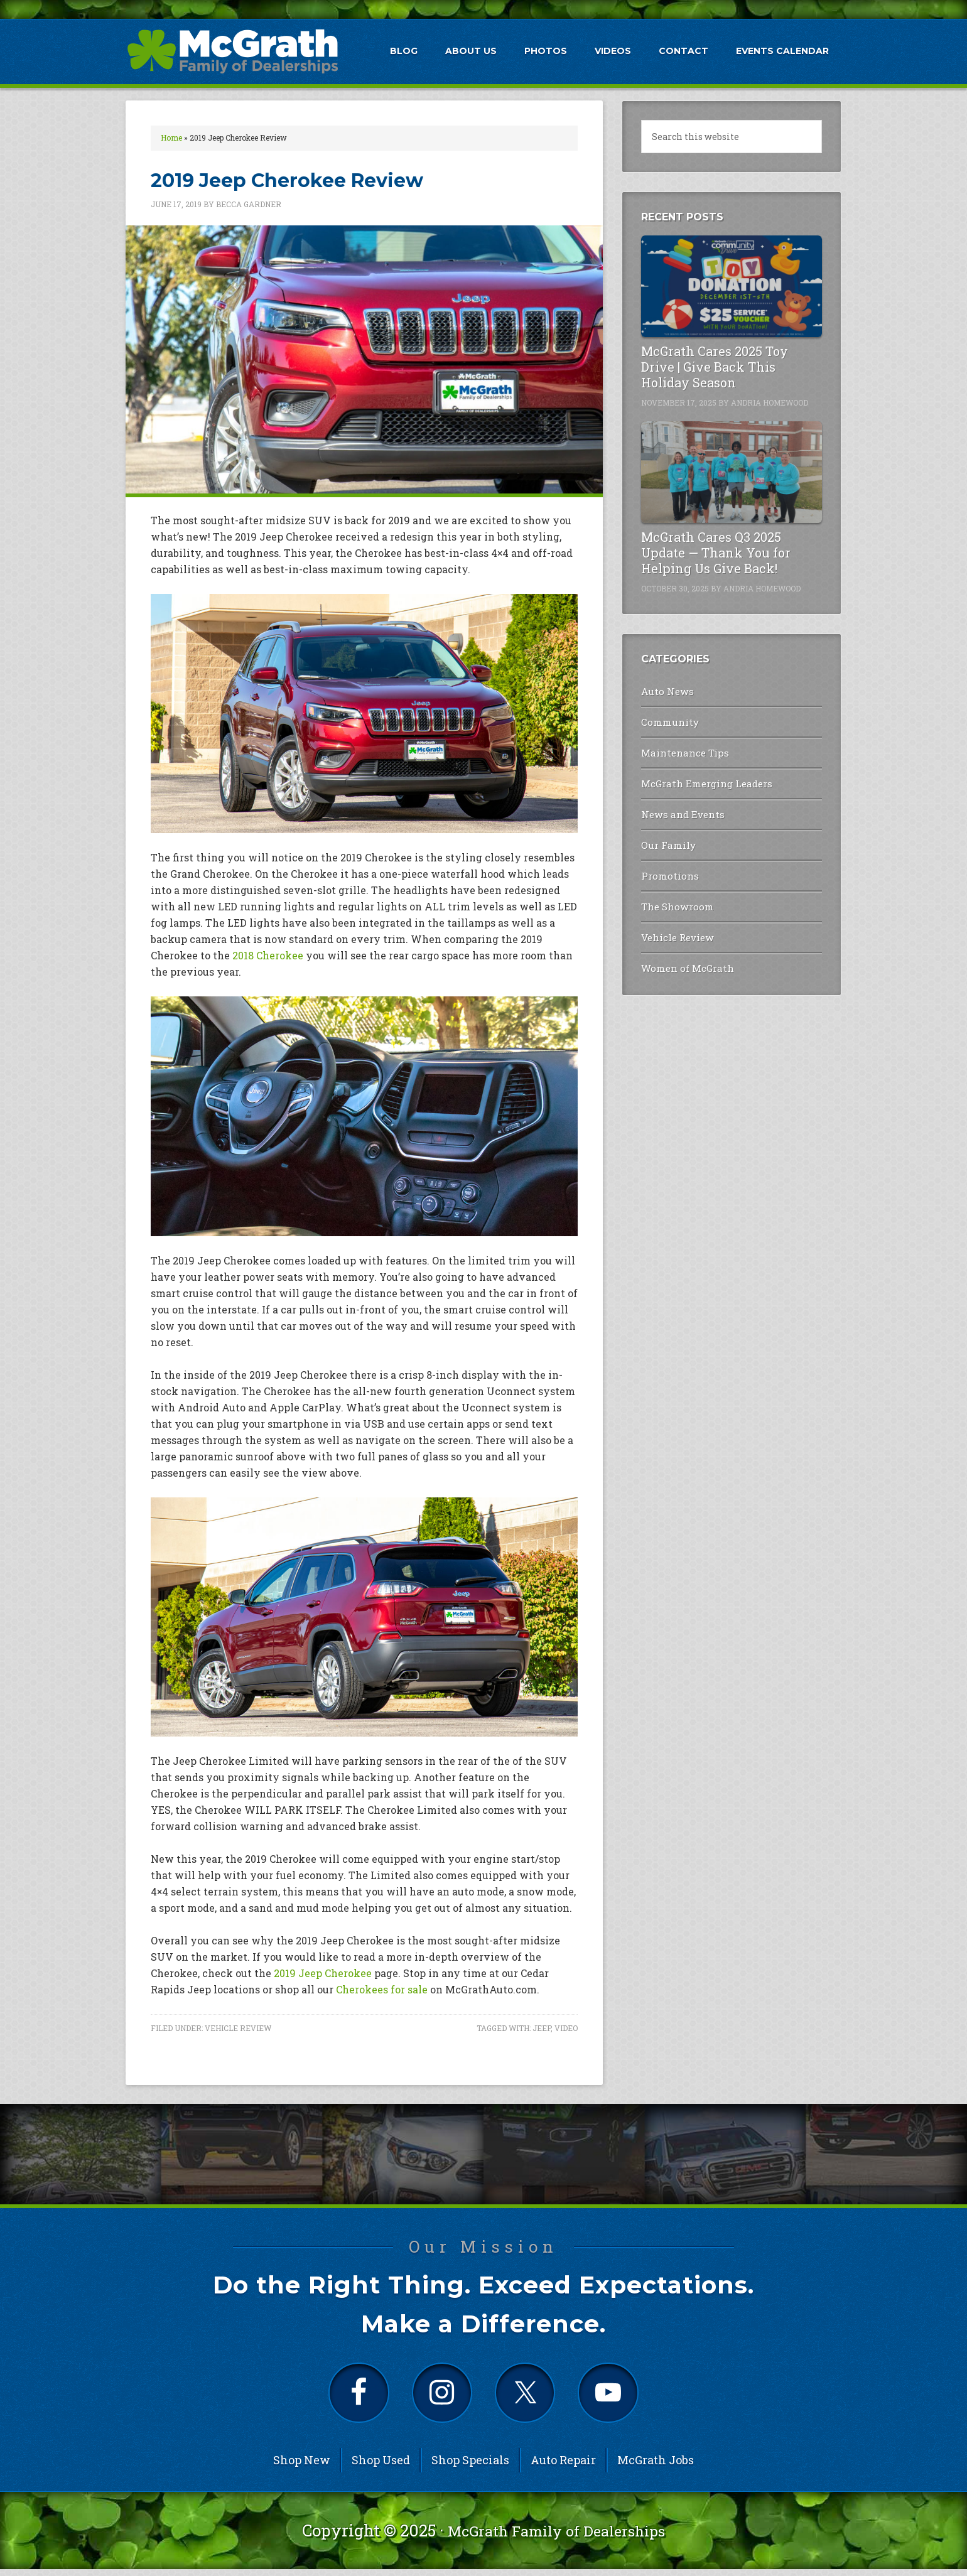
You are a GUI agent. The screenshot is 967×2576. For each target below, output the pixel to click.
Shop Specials (470, 2467)
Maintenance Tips (681, 749)
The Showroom (675, 896)
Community (668, 720)
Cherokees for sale (382, 1989)
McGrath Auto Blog (232, 50)
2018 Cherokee (267, 955)
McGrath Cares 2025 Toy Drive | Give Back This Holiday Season (714, 367)
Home (171, 137)
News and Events (678, 808)
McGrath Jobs (655, 2467)
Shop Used (381, 2467)
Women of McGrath (684, 955)
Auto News (664, 690)
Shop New (301, 2467)
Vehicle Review (238, 2028)
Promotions (668, 866)
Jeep (541, 2028)
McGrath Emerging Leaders (702, 778)
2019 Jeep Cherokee (323, 1973)
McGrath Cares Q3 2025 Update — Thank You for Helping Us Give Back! (716, 552)
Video (566, 2028)
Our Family (666, 837)
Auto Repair (563, 2467)
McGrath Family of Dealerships (556, 2537)
